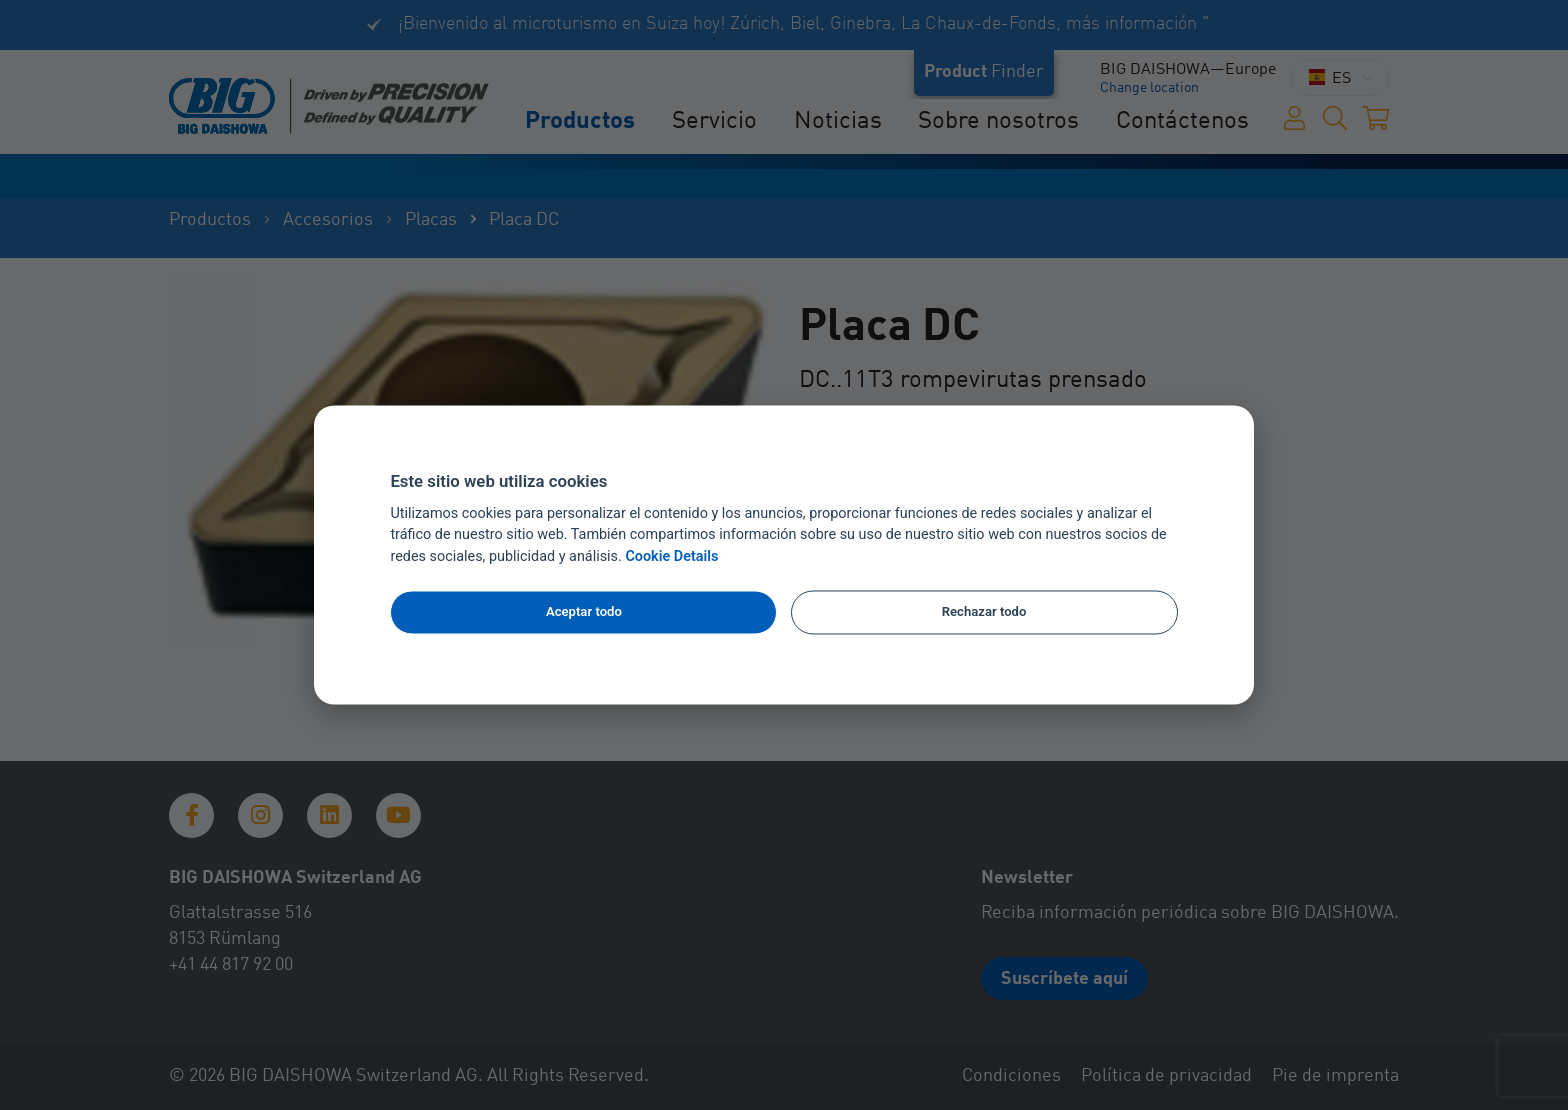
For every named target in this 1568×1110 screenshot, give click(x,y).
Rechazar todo (984, 611)
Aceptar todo (584, 611)
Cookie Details (671, 557)
